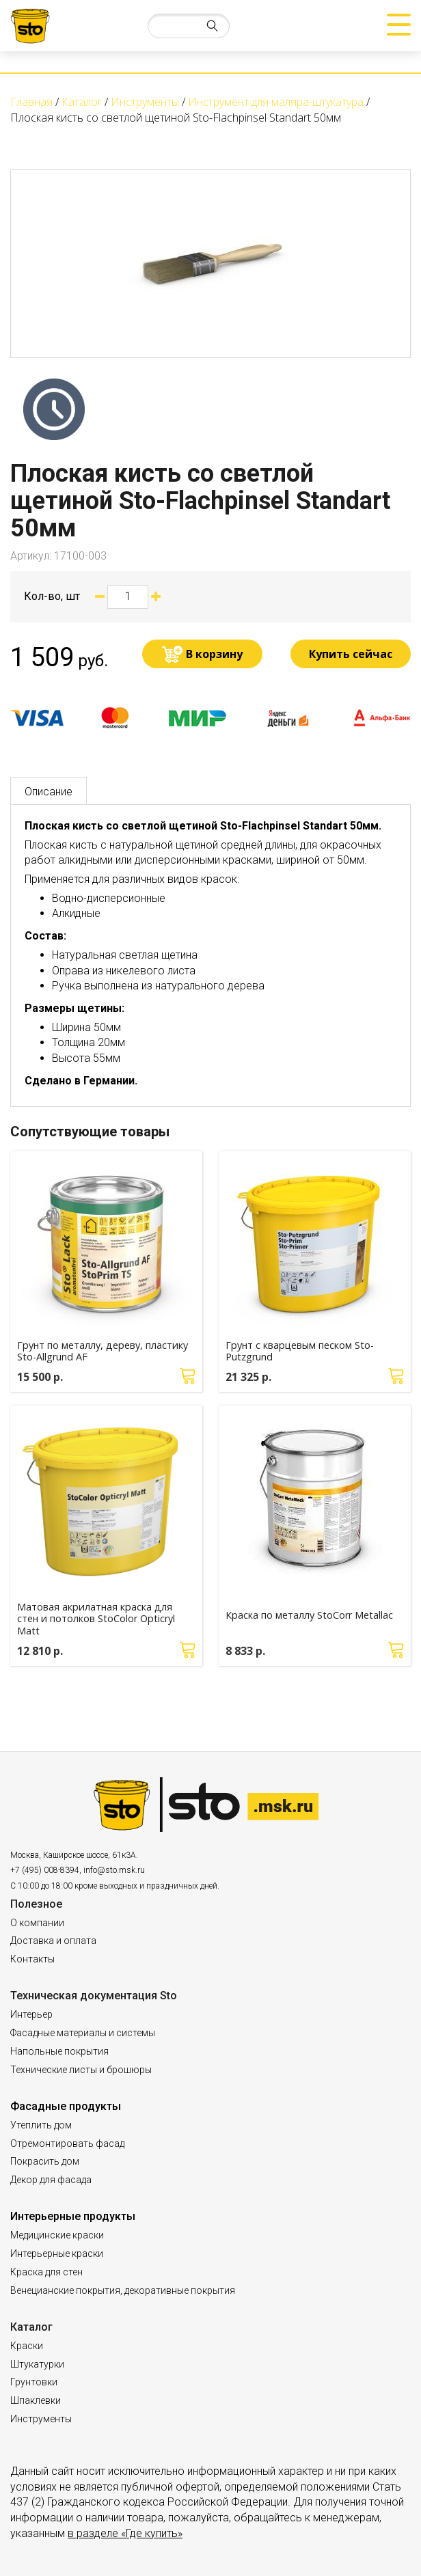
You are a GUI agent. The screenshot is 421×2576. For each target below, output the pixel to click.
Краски (26, 2345)
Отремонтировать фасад (67, 2143)
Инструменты (41, 2418)
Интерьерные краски (56, 2253)
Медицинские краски (57, 2235)
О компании (37, 1922)
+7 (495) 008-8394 (44, 1870)
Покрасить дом (44, 2161)
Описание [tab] (48, 791)
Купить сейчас (350, 653)
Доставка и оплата (53, 1940)
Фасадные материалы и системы (82, 2032)
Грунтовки (33, 2381)
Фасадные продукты (65, 2106)
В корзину (214, 653)
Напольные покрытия (59, 2051)
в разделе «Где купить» (125, 2533)
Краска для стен (46, 2271)
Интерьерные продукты (72, 2216)
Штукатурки (37, 2364)
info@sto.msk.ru (114, 1870)
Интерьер (31, 2014)
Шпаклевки (35, 2400)
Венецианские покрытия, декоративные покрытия (122, 2290)
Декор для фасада (51, 2179)
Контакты (32, 1959)
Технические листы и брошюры (81, 2069)
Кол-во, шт (52, 596)
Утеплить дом (41, 2125)
